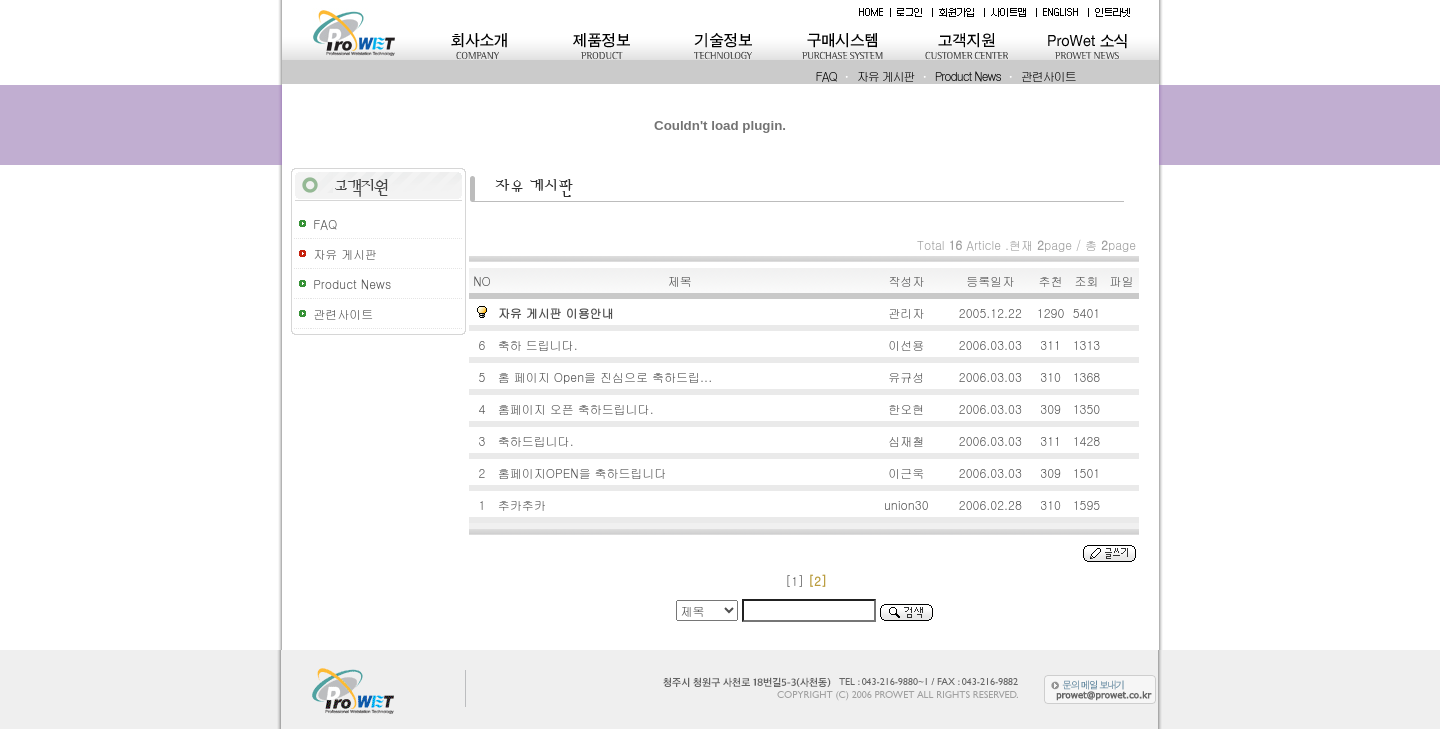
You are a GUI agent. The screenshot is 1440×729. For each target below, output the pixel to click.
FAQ (826, 75)
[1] (794, 580)
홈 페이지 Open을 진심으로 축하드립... (607, 376)
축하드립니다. (538, 440)
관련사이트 (1048, 75)
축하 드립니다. (540, 344)
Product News (968, 75)
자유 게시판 (886, 75)
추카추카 (524, 504)
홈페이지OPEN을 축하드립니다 (584, 472)
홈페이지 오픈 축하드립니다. (578, 408)
